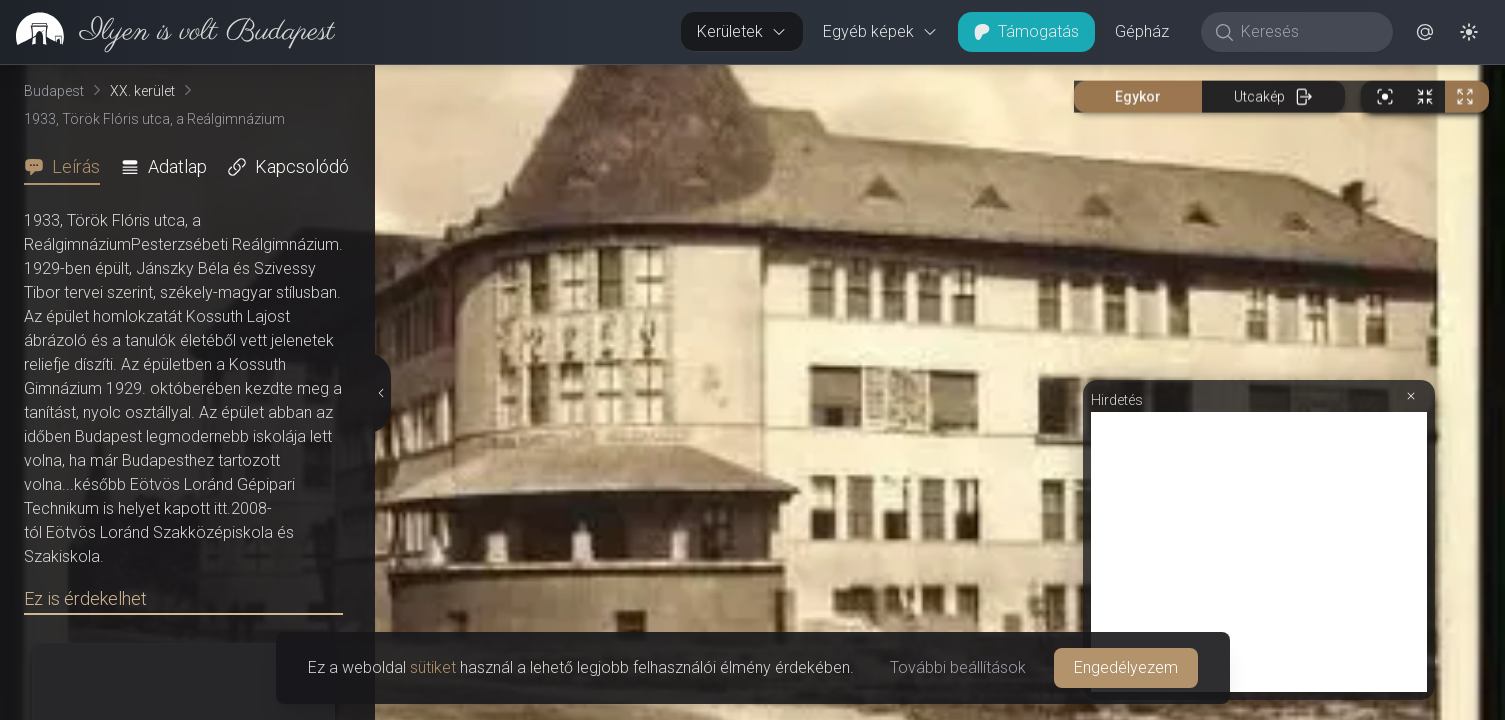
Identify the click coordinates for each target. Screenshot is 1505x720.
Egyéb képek (880, 31)
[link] (167, 32)
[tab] (68, 167)
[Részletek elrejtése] (380, 393)
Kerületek (742, 31)
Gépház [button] (1142, 31)
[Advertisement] (1259, 552)
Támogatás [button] (1026, 31)
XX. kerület (142, 91)
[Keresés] (1307, 32)
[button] (1425, 32)
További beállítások (958, 667)
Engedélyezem (1126, 667)
